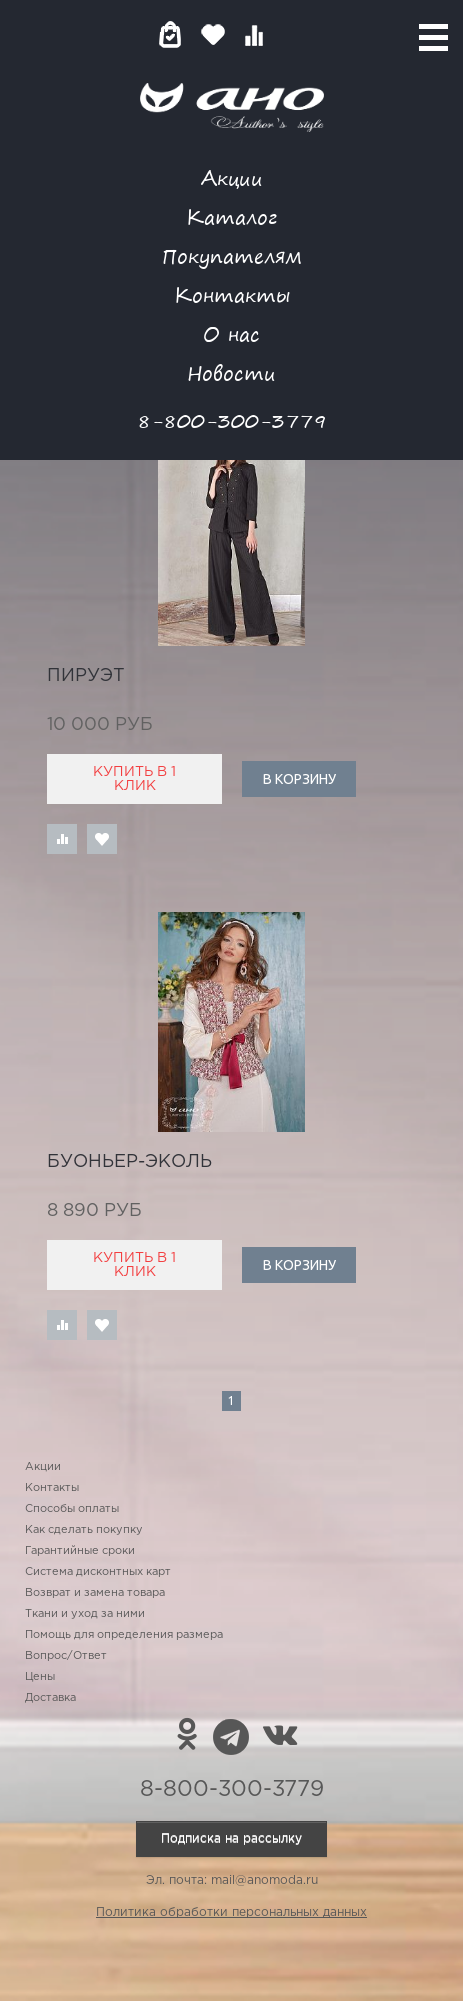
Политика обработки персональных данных (231, 1912)
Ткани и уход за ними (85, 1614)
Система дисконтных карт (98, 1572)
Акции (232, 177)
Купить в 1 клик (134, 779)
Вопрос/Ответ (66, 1656)
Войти (293, 34)
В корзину (299, 779)
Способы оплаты (72, 1509)
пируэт (86, 676)
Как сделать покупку (84, 1530)
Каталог (231, 216)
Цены (40, 1677)
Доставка (50, 1698)
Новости (231, 372)
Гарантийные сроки (80, 1551)
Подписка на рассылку (231, 1838)
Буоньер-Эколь (129, 1162)
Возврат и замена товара (95, 1593)
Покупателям (232, 255)
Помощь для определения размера (124, 1635)
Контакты (232, 294)
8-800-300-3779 (232, 420)
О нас (231, 333)
